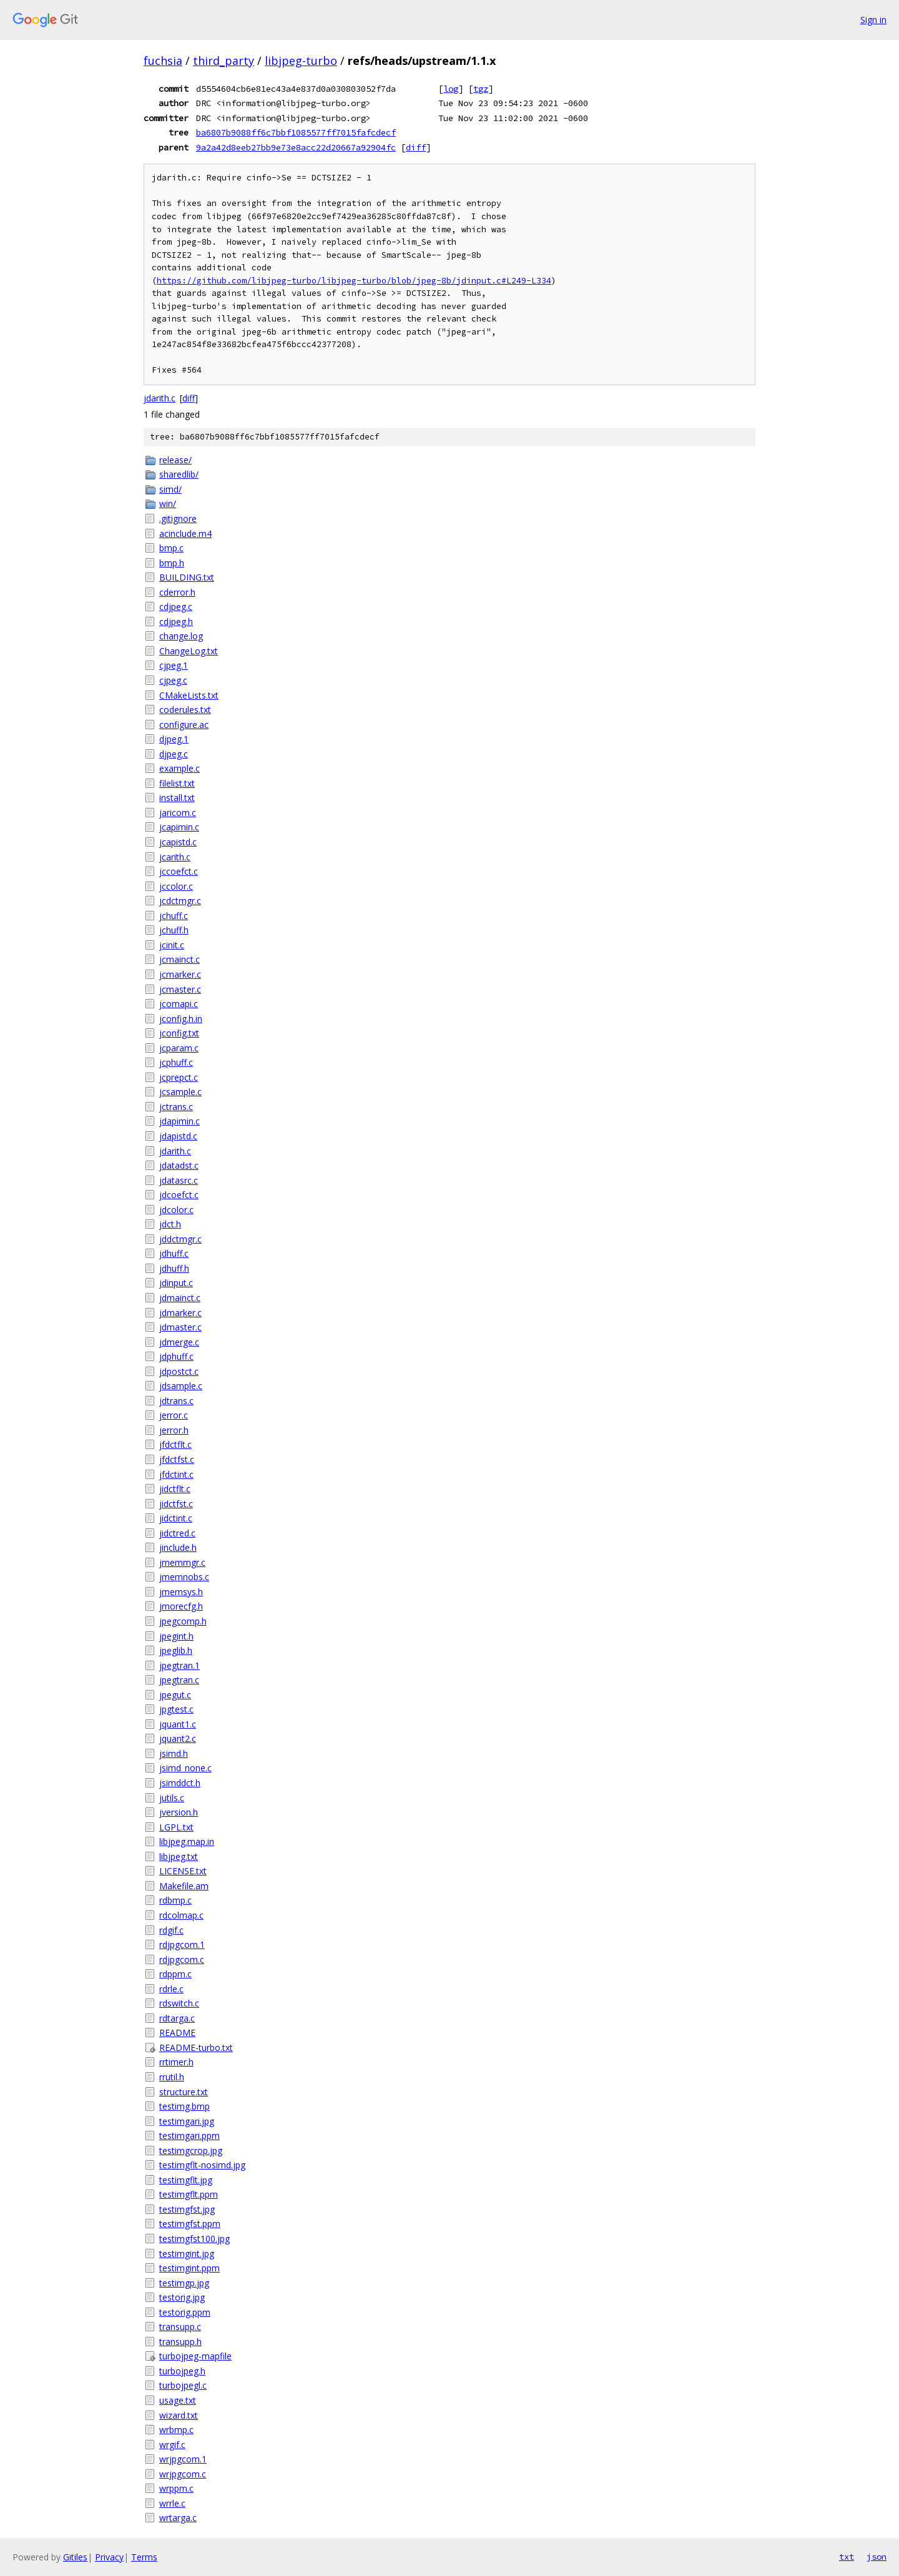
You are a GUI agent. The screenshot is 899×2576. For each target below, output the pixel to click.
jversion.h (178, 1812)
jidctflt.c (174, 1489)
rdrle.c (171, 1989)
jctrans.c (176, 1107)
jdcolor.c (176, 1210)
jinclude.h (178, 1547)
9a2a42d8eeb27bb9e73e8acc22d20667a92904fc (296, 147)
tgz (480, 88)
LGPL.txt (176, 1827)
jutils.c (171, 1798)
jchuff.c (173, 916)
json (877, 2556)
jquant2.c (177, 1738)
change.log (181, 636)
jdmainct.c (179, 1298)
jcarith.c (174, 857)
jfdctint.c (176, 1474)
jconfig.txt (179, 1033)
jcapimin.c (179, 827)
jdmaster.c (180, 1327)
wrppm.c (176, 2488)
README (177, 2032)
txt (846, 2556)
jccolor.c (176, 886)
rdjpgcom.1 (182, 1944)
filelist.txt (177, 783)
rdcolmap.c (181, 1915)
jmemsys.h (181, 1592)
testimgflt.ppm (188, 2194)
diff (416, 147)
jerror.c (173, 1415)
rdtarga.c (177, 2018)
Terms (144, 2557)
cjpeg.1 (173, 665)
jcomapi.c (178, 1004)
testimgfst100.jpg (194, 2238)
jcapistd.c (178, 842)
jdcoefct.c (179, 1195)
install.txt (177, 798)
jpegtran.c (179, 1680)
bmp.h (171, 563)
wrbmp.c (176, 2430)
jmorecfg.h (181, 1606)
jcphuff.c (176, 1062)
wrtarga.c (178, 2518)
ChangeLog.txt (188, 651)
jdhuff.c (174, 1253)
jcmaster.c (180, 989)
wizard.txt (178, 2415)
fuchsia (163, 60)
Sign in (873, 20)
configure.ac (184, 724)
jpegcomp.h (183, 1621)
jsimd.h (173, 1753)
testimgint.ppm (189, 2268)
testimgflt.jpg (185, 2180)
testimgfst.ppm (189, 2223)
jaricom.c (177, 813)
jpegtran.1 (179, 1665)
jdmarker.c (180, 1313)
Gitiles (75, 2557)
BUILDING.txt (186, 577)
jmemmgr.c (182, 1562)
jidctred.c (177, 1533)
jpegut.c (175, 1695)
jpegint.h (176, 1636)
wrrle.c (172, 2503)
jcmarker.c (180, 974)
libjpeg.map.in (186, 1841)
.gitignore (178, 518)
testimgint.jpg (186, 2253)
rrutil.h (171, 2077)
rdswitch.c (179, 2003)
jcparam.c (179, 1048)
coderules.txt (185, 709)
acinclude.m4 (185, 533)
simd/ (170, 489)
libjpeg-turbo (301, 60)
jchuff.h (174, 930)
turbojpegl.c (183, 2385)
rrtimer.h (176, 2062)
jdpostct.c (179, 1371)
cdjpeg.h (176, 621)
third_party (223, 60)
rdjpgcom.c (181, 1959)
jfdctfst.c (176, 1459)
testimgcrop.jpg (190, 2150)
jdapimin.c (179, 1121)
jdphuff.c (176, 1356)
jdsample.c (180, 1386)
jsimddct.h (179, 1783)
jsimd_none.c (185, 1768)
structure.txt (183, 2092)
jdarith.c (159, 398)
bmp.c (171, 548)
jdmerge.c (179, 1342)
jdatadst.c (179, 1165)
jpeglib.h (175, 1650)
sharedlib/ (179, 474)
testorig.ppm (184, 2312)
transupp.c (180, 2327)
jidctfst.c (176, 1504)
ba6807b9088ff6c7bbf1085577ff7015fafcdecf (296, 132)
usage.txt (177, 2400)
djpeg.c (173, 754)
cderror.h (177, 592)
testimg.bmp (184, 2106)
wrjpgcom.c (182, 2474)
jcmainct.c (179, 959)
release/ (175, 460)
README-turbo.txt (196, 2047)
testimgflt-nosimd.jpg (202, 2165)
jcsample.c (180, 1092)
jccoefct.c (178, 871)
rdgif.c (171, 1930)
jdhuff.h (174, 1268)
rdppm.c (175, 1974)
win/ (167, 503)
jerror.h (174, 1430)
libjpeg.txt (178, 1856)
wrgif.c (172, 2445)
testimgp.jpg (184, 2283)
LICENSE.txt (183, 1871)
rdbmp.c (175, 1900)
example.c (179, 768)
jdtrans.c (176, 1401)
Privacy (109, 2557)
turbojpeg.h (182, 2371)
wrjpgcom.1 (183, 2459)
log (450, 88)
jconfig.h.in (180, 1019)
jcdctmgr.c (180, 901)
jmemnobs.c (184, 1577)
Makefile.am (184, 1886)
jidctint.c (175, 1518)
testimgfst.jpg (187, 2209)
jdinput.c (176, 1283)
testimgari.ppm (189, 2135)
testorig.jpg (182, 2297)
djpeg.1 (174, 739)
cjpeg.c (173, 680)
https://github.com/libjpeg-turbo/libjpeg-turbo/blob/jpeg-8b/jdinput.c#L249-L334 (354, 280)
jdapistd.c (178, 1136)
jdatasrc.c (178, 1180)
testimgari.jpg (186, 2121)
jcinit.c (171, 945)
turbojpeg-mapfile (195, 2356)
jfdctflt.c (175, 1444)
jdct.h (170, 1224)
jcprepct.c (178, 1077)
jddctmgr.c (180, 1239)
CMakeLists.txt (189, 695)
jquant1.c (177, 1724)
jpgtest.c (176, 1709)
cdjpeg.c (175, 606)
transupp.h (180, 2341)
